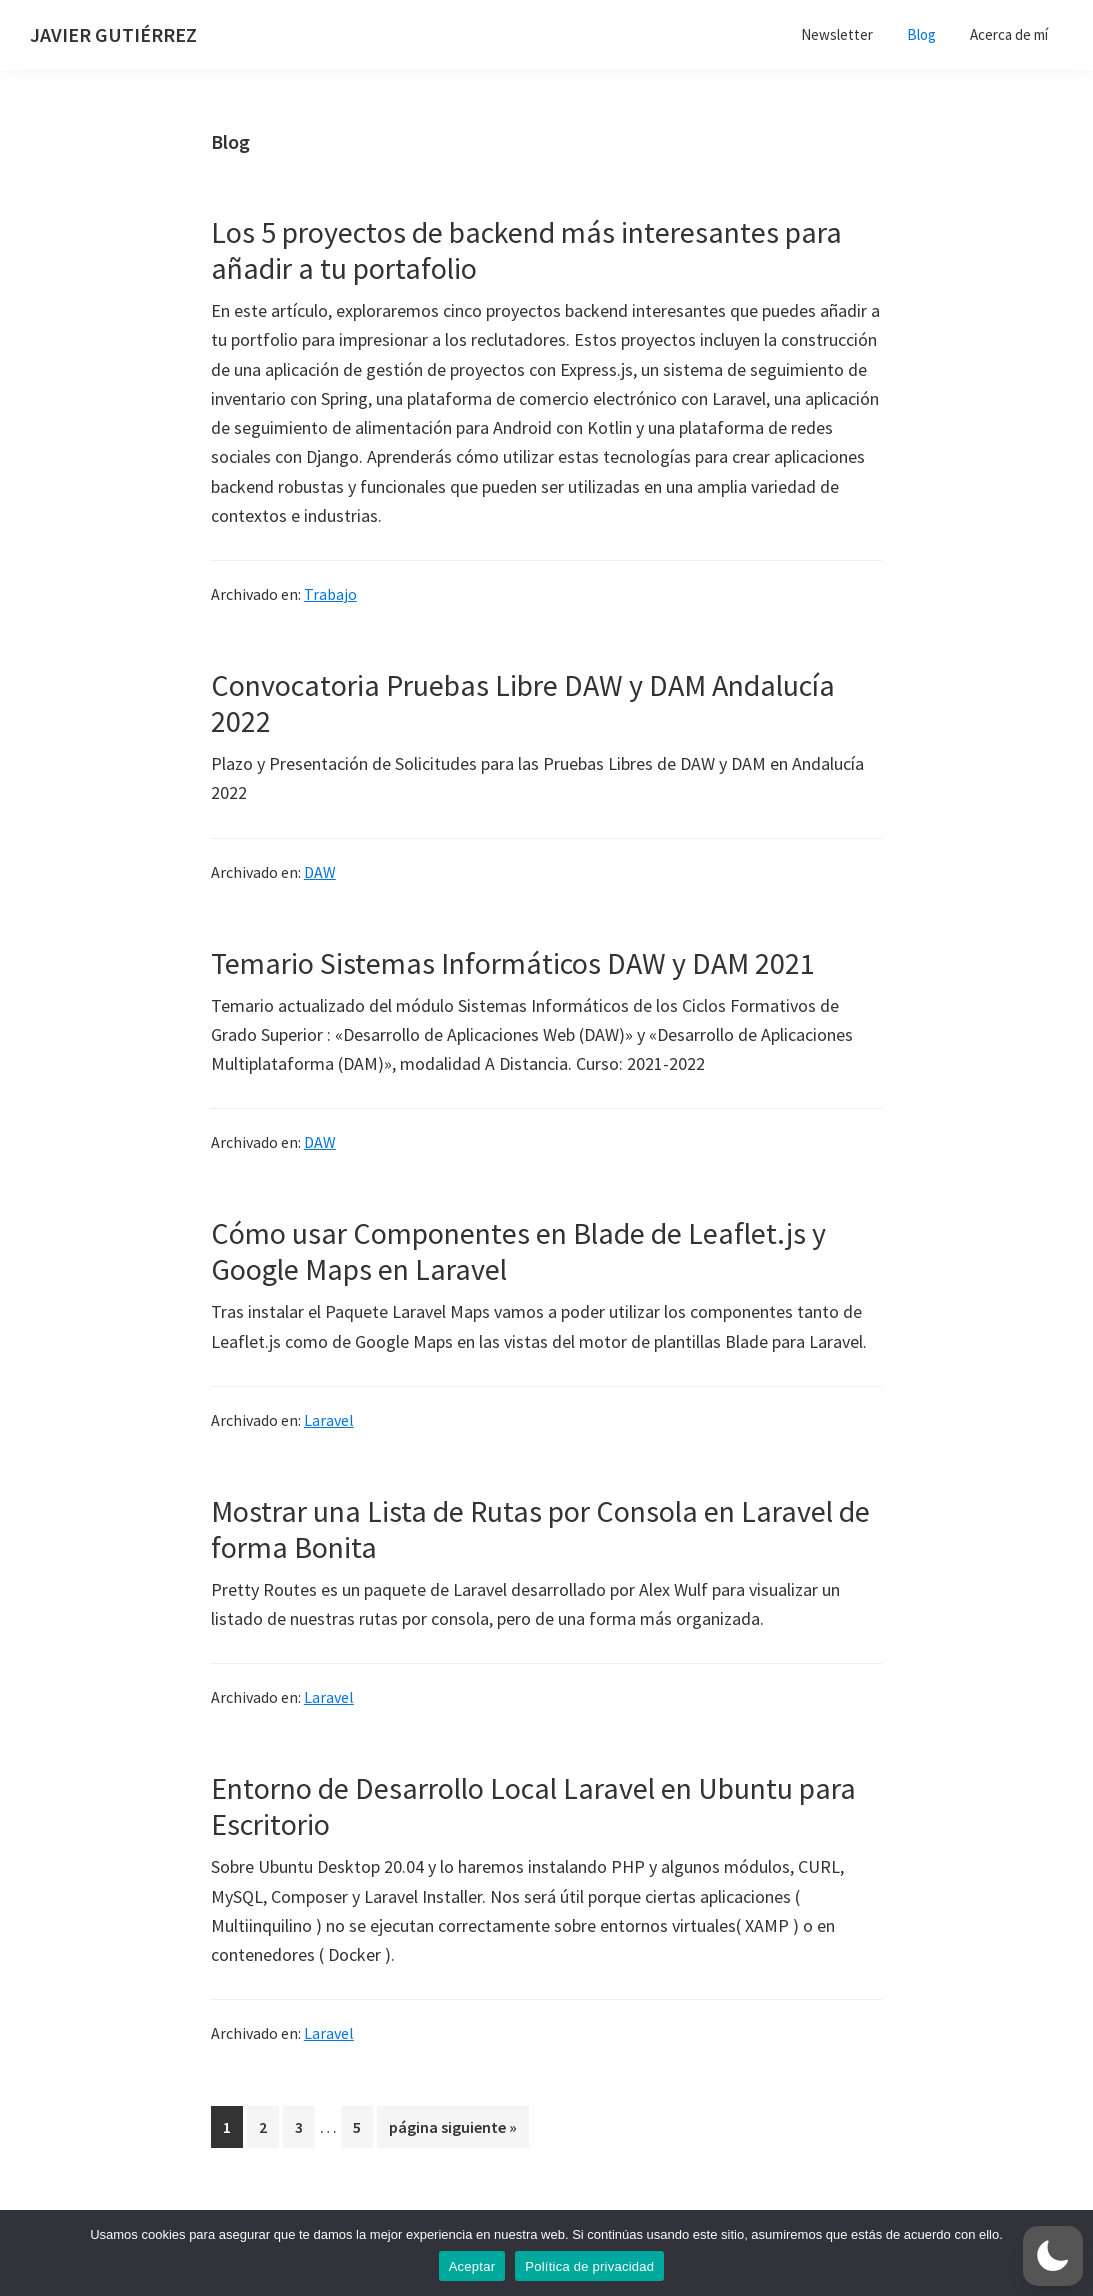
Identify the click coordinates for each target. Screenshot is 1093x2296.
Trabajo (330, 594)
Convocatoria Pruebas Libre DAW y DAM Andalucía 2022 (523, 703)
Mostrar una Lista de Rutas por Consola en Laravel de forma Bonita (540, 1529)
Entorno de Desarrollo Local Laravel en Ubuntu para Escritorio (533, 1806)
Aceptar (472, 2266)
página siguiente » (452, 2130)
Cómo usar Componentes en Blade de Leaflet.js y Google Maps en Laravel (518, 1251)
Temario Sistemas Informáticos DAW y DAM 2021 (513, 963)
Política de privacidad (589, 2266)
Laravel (329, 1420)
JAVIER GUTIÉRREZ (113, 34)
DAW (320, 872)
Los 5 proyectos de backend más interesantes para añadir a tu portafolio (526, 250)
